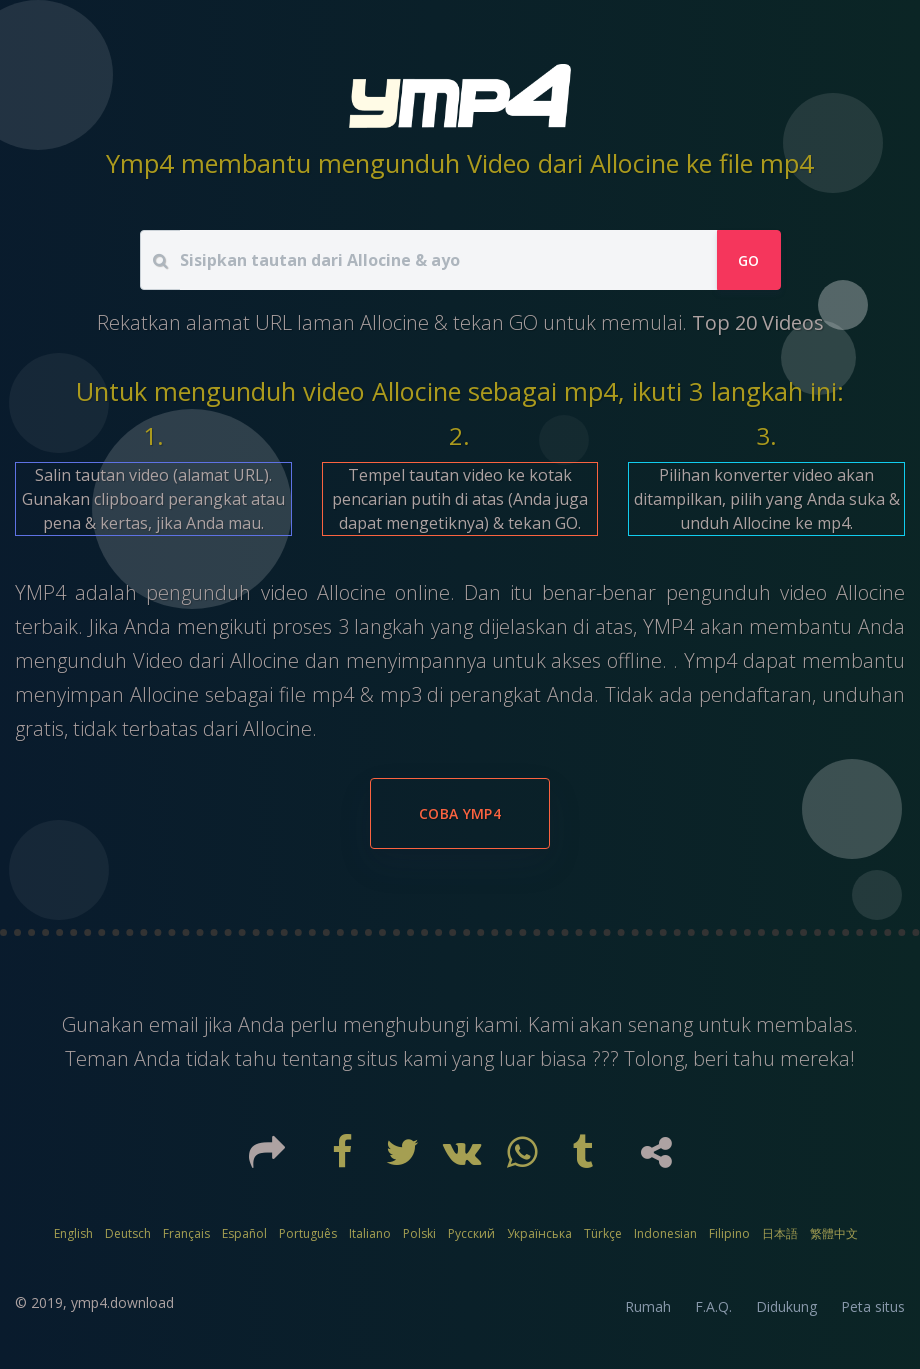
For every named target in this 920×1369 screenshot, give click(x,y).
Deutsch (128, 1233)
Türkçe (603, 1233)
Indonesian (665, 1233)
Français (186, 1233)
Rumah (648, 1306)
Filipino (729, 1233)
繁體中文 (834, 1233)
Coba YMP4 (460, 813)
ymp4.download (122, 1302)
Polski (419, 1233)
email (176, 1024)
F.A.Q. (713, 1306)
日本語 (780, 1233)
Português (308, 1233)
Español (244, 1233)
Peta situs (873, 1306)
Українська (539, 1233)
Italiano (370, 1233)
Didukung (786, 1306)
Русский (471, 1233)
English (73, 1233)
